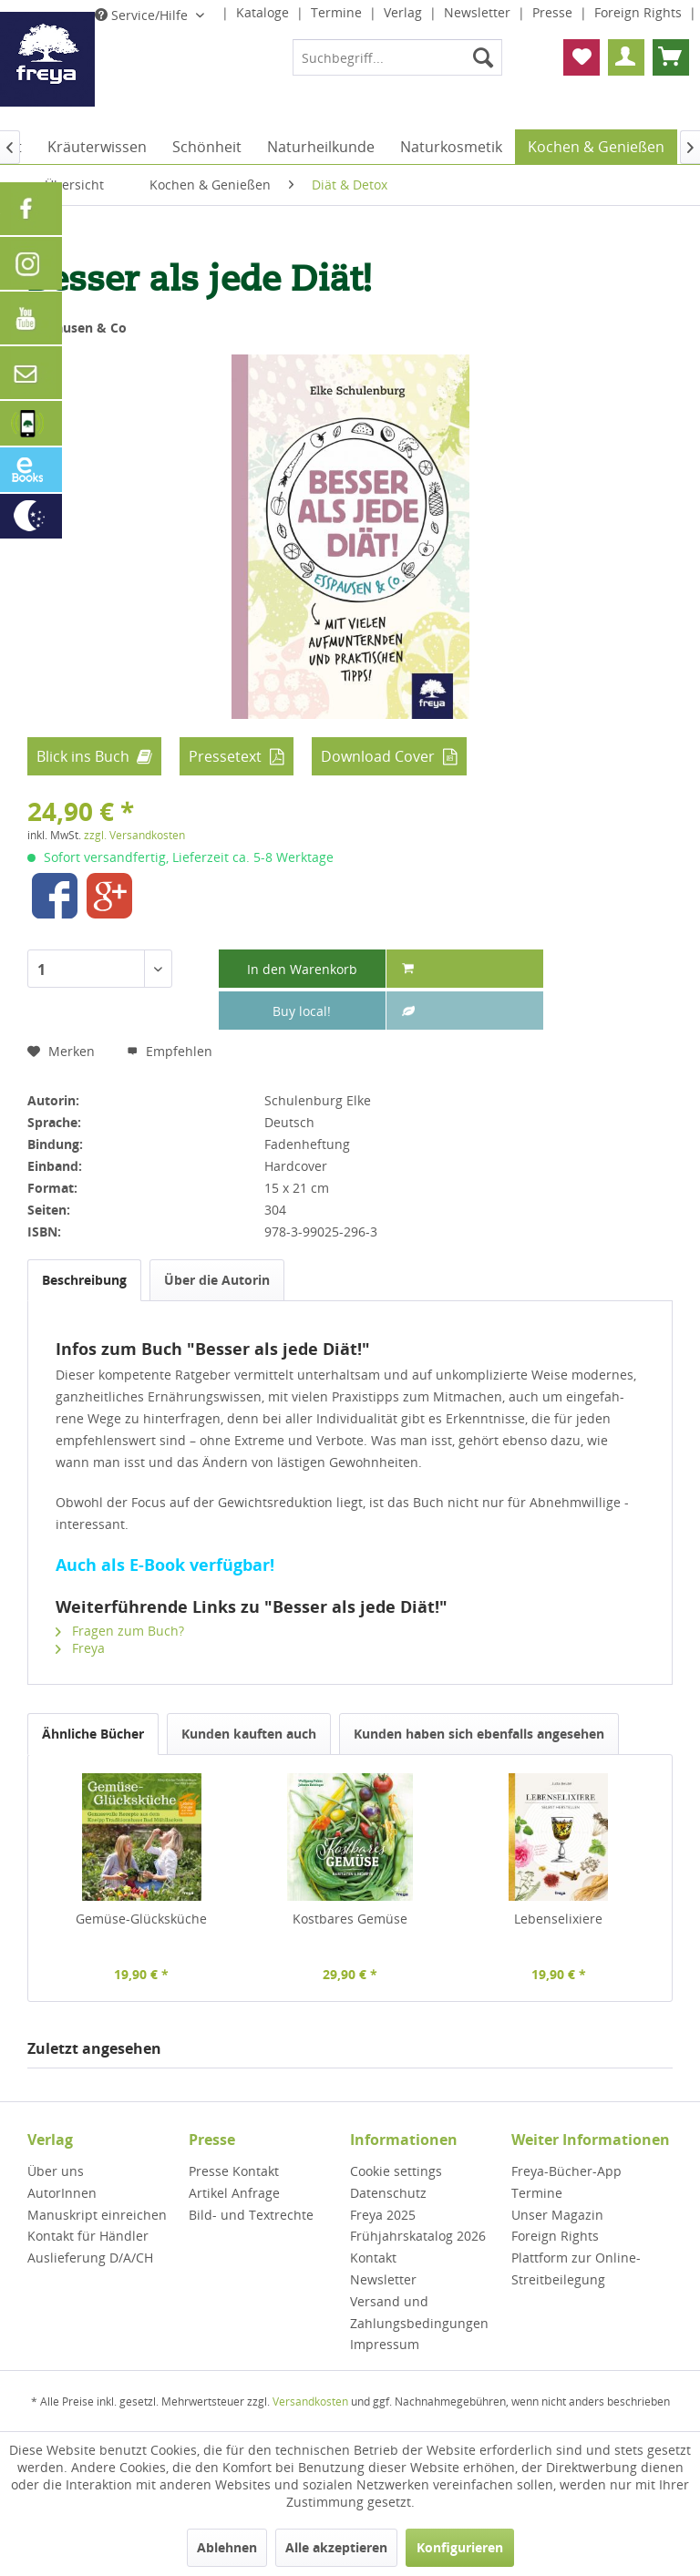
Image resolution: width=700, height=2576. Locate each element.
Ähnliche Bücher (93, 1733)
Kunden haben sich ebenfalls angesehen (479, 1733)
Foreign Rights (639, 12)
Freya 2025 (383, 2214)
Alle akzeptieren (336, 2547)
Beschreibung (84, 1279)
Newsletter (479, 12)
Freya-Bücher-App (566, 2171)
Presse (554, 12)
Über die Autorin (217, 1279)
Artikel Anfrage (234, 2192)
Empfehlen (169, 1051)
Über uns (55, 2171)
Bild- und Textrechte (251, 2214)
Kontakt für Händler (88, 2235)
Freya (80, 1648)
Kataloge (264, 12)
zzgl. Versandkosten (134, 835)
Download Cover (378, 756)
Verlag (405, 12)
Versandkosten (310, 2401)
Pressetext (225, 756)
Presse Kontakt (234, 2171)
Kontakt (373, 2257)
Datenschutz (388, 2192)
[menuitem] (397, 57)
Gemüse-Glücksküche (141, 1918)
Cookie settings (396, 2171)
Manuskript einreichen (97, 2214)
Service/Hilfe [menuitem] (143, 15)
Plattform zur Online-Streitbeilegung (576, 2268)
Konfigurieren (460, 2547)
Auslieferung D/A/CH (90, 2257)
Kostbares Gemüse (350, 1918)
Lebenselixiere (558, 1918)
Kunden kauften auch (248, 1733)
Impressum (384, 2344)
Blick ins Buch (82, 756)
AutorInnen (62, 2192)
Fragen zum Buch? (120, 1630)
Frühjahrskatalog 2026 (418, 2235)
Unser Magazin (557, 2214)
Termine (338, 12)
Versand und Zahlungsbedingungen (419, 2312)
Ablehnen (227, 2547)
